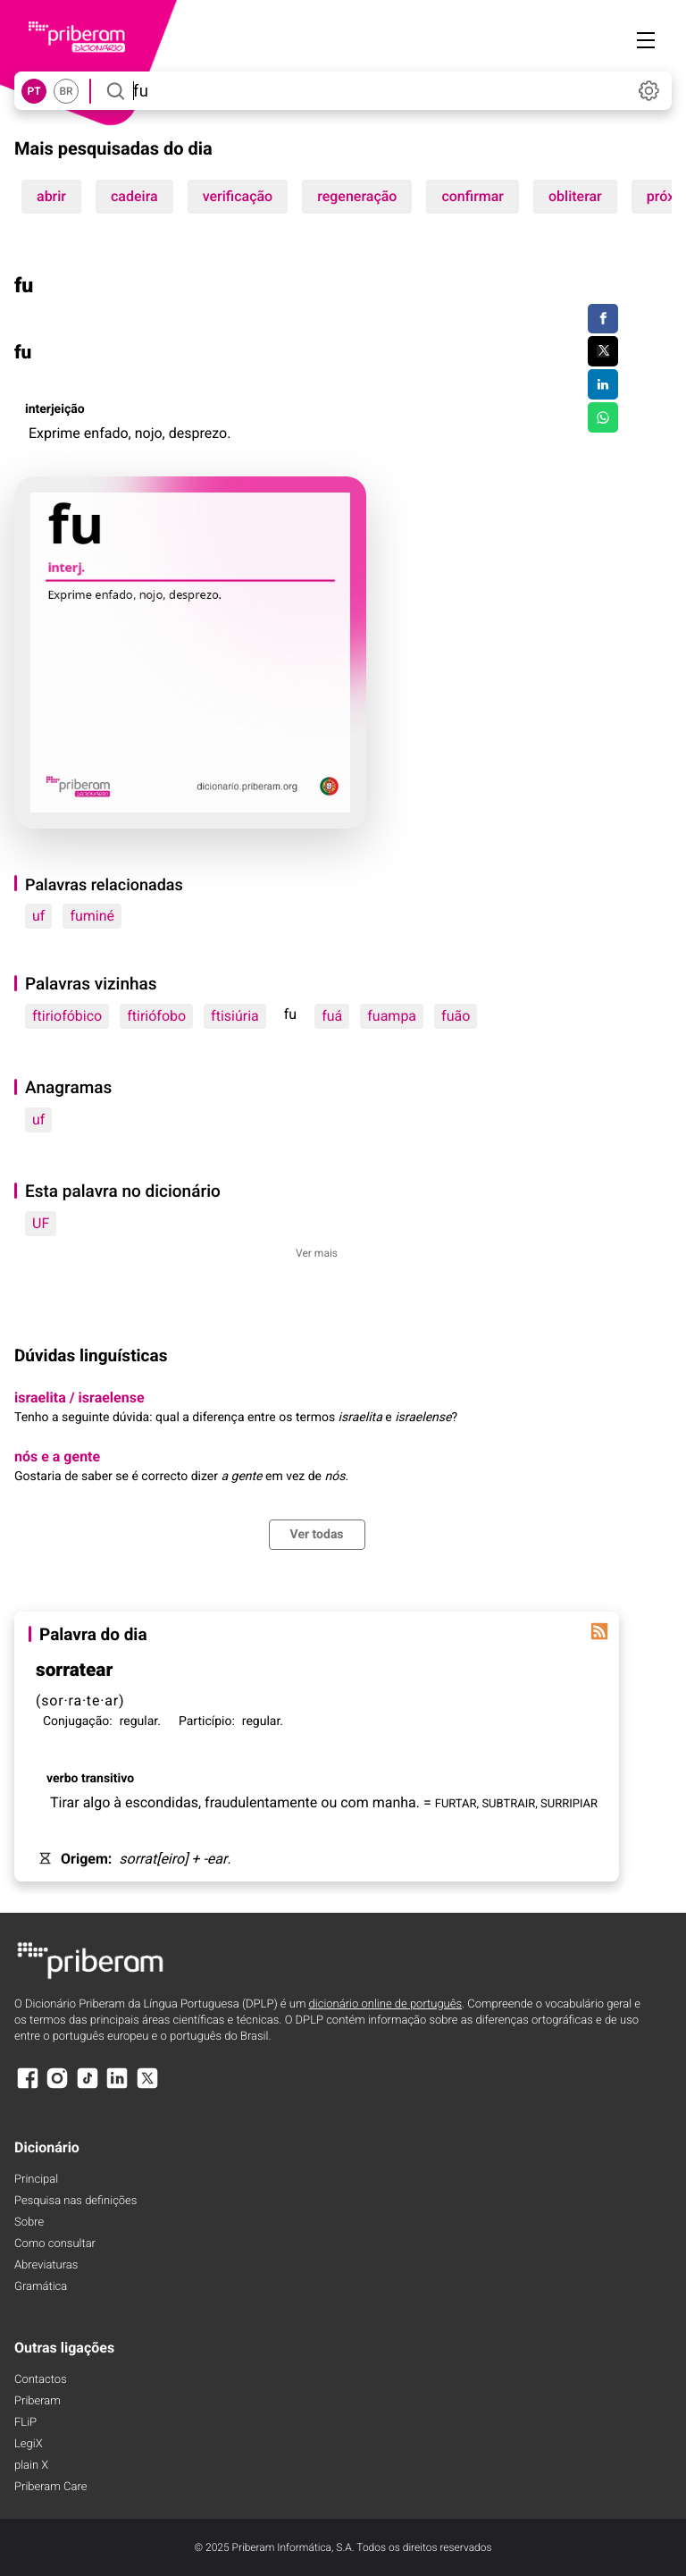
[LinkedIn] (117, 2086)
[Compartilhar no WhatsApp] (602, 417)
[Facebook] (27, 2086)
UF (40, 1223)
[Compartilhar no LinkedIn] (602, 384)
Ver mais (317, 1253)
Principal (36, 2179)
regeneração (357, 196)
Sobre (29, 2222)
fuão (455, 1015)
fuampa (391, 1015)
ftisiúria (235, 1015)
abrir (51, 196)
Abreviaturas (46, 2265)
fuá (332, 1015)
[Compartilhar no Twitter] (602, 351)
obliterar (575, 196)
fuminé (92, 915)
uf (38, 915)
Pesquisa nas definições (75, 2201)
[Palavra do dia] (599, 1631)
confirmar (472, 196)
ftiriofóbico (67, 1015)
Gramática (40, 2287)
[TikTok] (87, 2086)
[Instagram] (57, 2086)
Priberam (37, 2401)
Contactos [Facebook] (40, 2380)
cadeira (134, 196)
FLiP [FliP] (25, 2422)
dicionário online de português (385, 2004)
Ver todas (317, 1535)
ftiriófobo (156, 1015)
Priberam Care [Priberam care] (50, 2487)
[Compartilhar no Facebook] (602, 319)
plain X (31, 2465)
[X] (147, 2086)
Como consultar (55, 2244)
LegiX (28, 2444)
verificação (238, 196)
